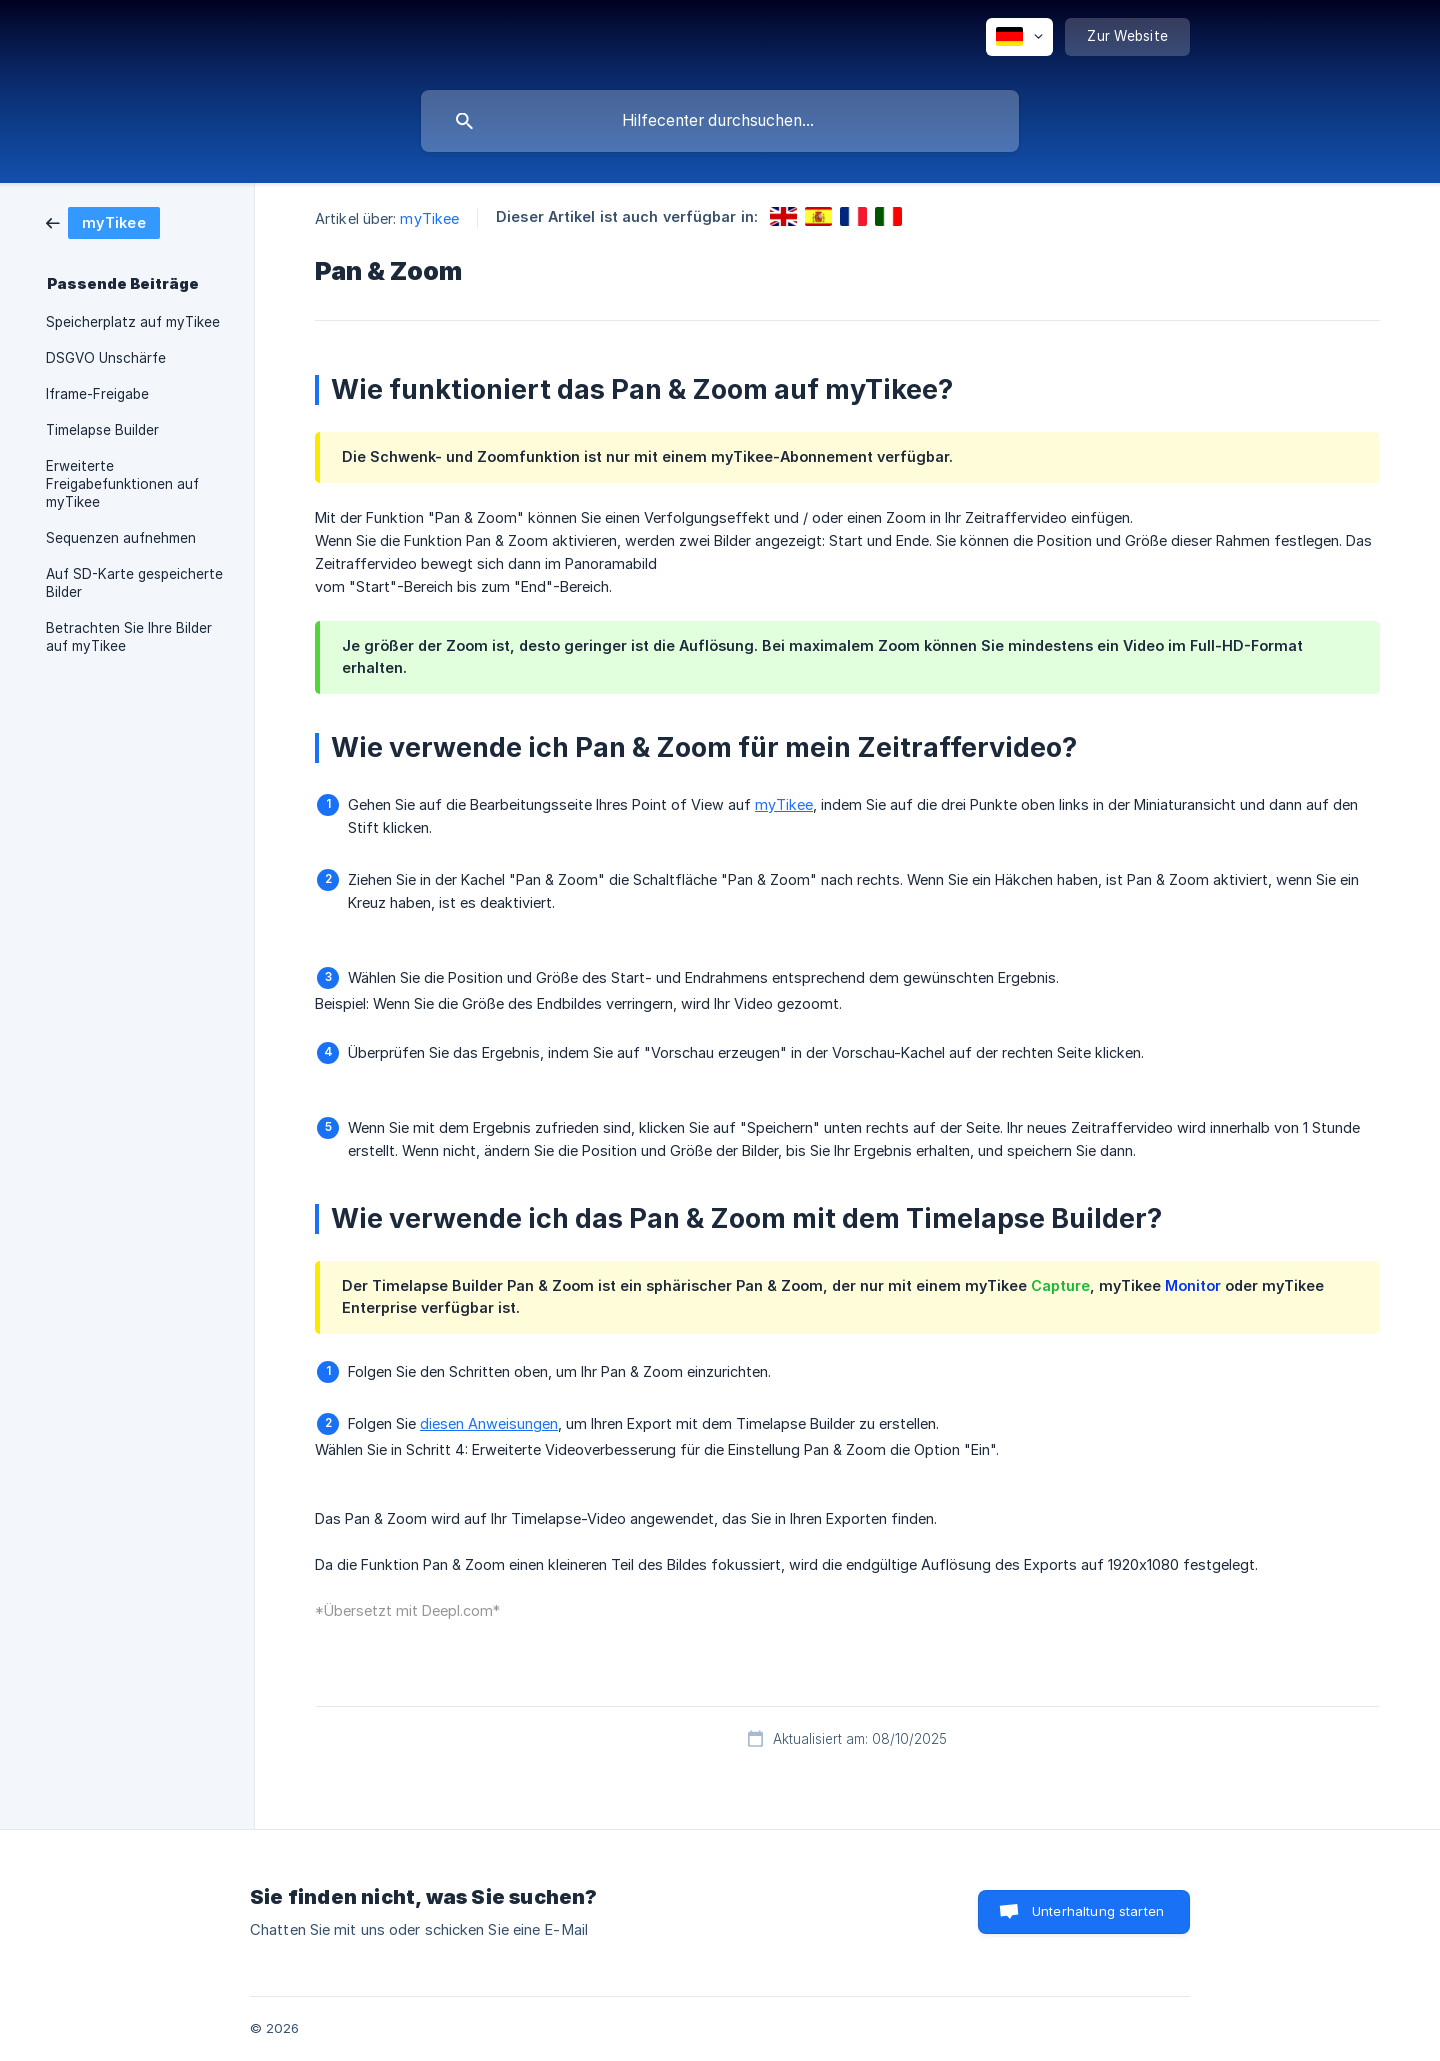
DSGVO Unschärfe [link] (106, 358)
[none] (1019, 37)
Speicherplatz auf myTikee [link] (133, 322)
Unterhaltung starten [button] (1098, 1911)
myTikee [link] (429, 218)
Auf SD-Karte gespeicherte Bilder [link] (134, 583)
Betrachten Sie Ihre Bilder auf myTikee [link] (129, 637)
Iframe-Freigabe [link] (97, 394)
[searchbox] (720, 121)
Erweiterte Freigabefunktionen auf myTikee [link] (122, 484)
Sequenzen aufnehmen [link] (121, 538)
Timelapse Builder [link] (102, 430)
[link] (103, 221)
